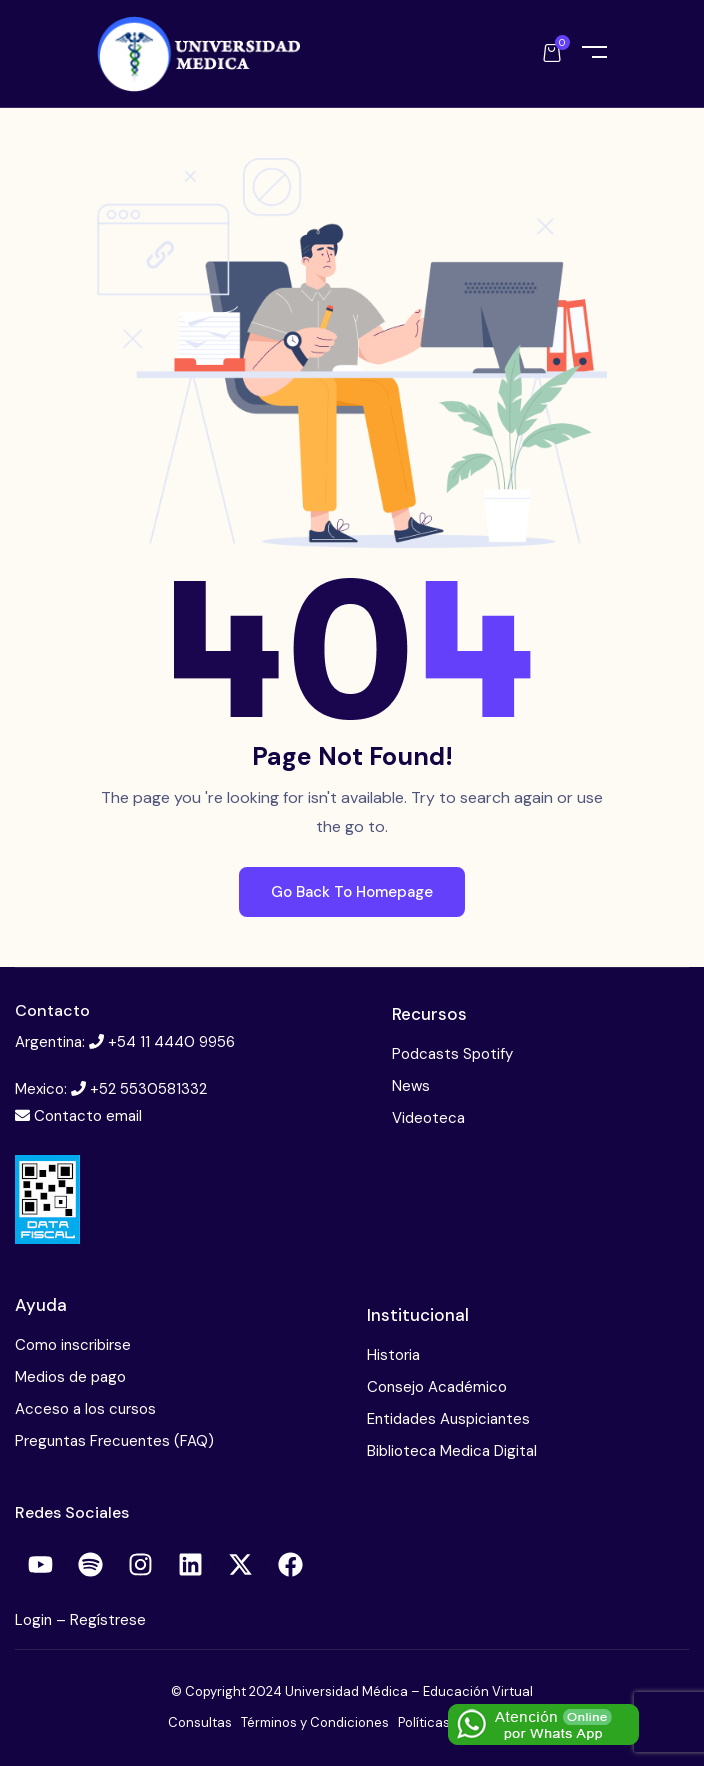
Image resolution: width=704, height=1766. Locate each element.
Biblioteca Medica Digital (452, 1451)
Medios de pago (70, 1377)
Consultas (200, 1722)
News (411, 1086)
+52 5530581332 (148, 1089)
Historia (393, 1355)
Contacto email (88, 1116)
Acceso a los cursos (85, 1409)
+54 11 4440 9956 (171, 1042)
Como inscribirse (73, 1345)
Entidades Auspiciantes (448, 1419)
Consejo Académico (437, 1387)
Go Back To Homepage (352, 892)
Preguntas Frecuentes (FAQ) (114, 1441)
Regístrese (108, 1620)
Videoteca (428, 1118)
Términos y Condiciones (315, 1722)
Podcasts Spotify (452, 1054)
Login (35, 1620)
